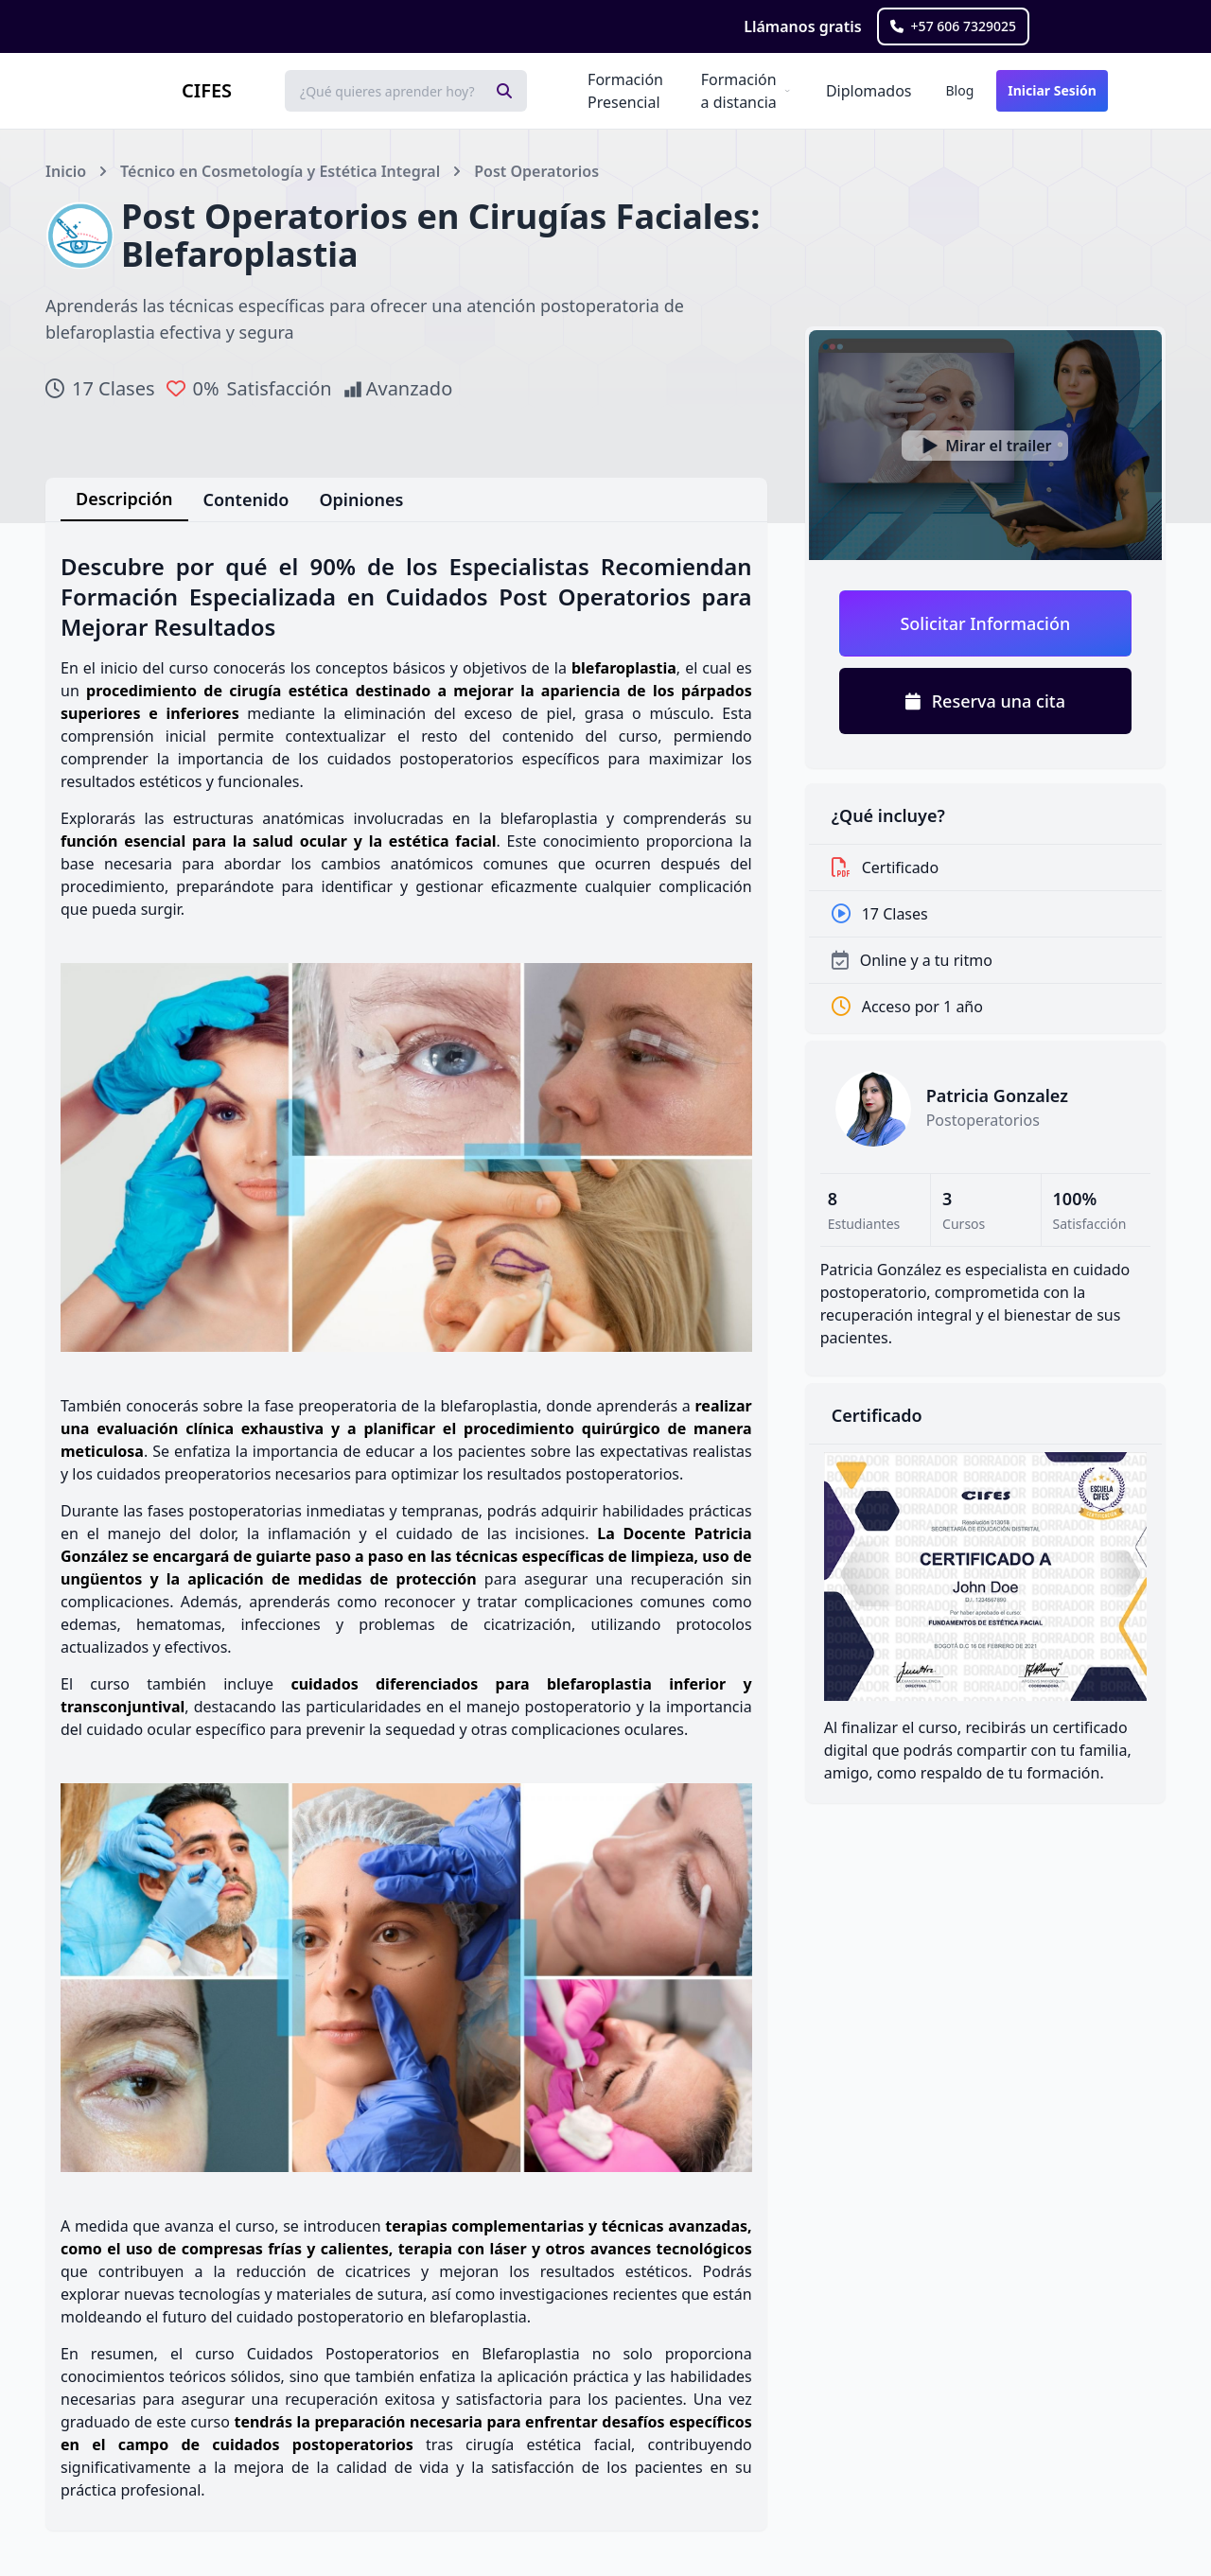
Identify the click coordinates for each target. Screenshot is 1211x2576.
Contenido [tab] (246, 499)
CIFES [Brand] (207, 90)
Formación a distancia (739, 91)
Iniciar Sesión (1052, 90)
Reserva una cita (985, 701)
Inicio (65, 171)
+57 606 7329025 (953, 26)
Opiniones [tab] (361, 499)
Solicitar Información (985, 623)
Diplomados (869, 90)
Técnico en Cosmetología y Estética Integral (280, 171)
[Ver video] (985, 445)
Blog (959, 90)
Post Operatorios (536, 171)
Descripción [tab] (124, 498)
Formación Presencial (625, 91)
